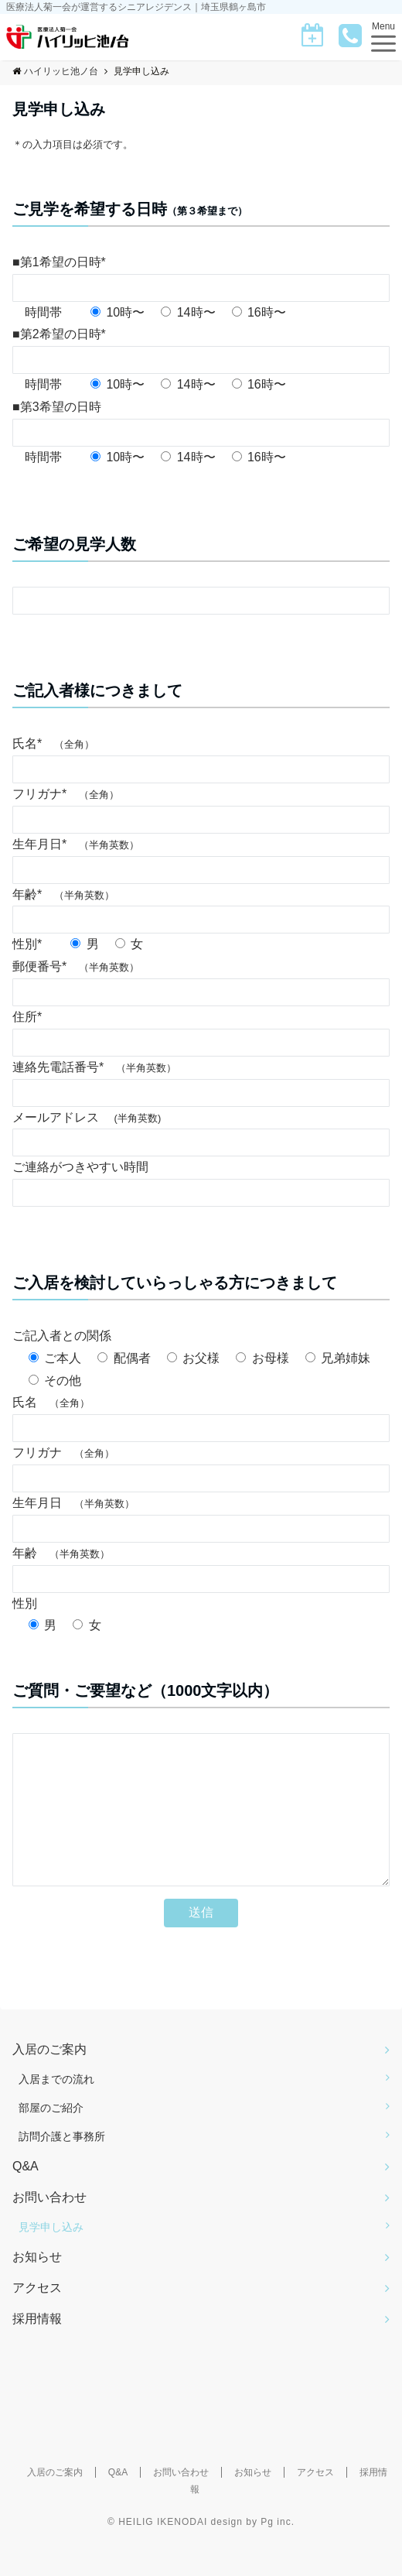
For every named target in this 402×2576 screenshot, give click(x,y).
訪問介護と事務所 (62, 2167)
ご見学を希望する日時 (129, 209)
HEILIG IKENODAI (162, 2552)
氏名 (51, 1402)
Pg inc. (278, 2552)
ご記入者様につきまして (97, 690)
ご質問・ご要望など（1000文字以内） (145, 1690)
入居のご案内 (49, 2080)
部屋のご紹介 (51, 2138)
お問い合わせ (49, 2228)
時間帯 (43, 312)
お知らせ (37, 2287)
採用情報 (37, 2349)
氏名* (53, 743)
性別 (30, 1603)
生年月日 (73, 1502)
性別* (33, 944)
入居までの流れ (56, 2110)
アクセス (37, 2318)
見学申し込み (51, 2258)
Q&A (25, 2197)
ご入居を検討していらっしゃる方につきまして (174, 1282)
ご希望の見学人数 (74, 544)
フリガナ (63, 1452)
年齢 (61, 1553)
